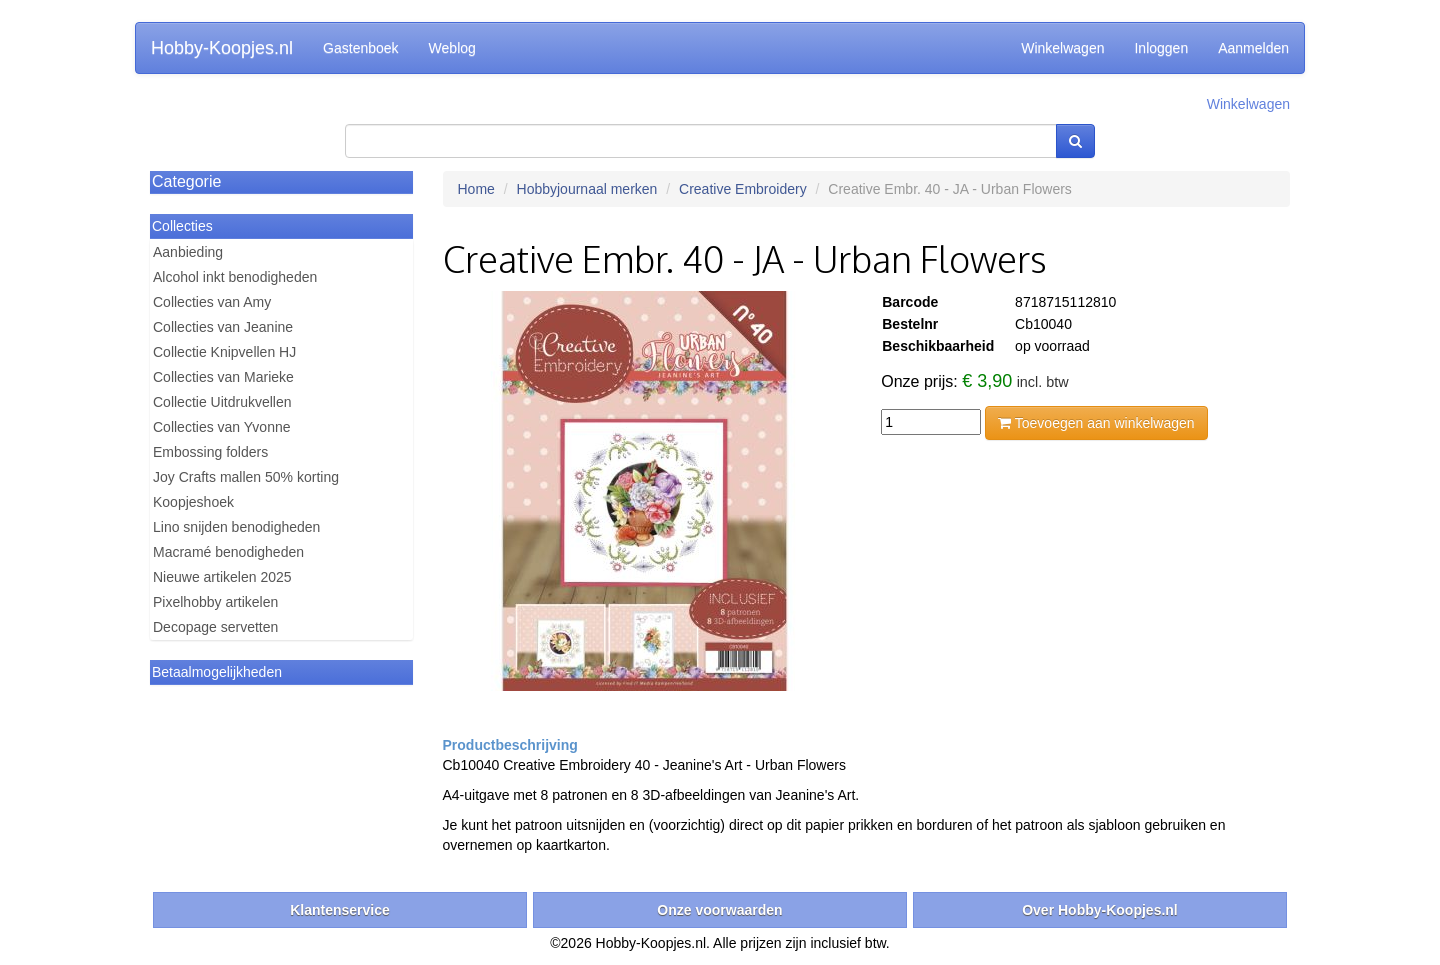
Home (476, 189)
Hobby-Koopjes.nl (222, 48)
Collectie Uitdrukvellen (222, 402)
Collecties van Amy (212, 302)
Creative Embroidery (743, 189)
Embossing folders (210, 452)
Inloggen (1161, 48)
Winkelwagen (1062, 48)
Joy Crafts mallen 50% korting (246, 477)
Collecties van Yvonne (222, 427)
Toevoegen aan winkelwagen (1096, 423)
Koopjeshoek (193, 502)
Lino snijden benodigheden (236, 527)
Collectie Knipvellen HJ (224, 352)
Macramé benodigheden (228, 552)
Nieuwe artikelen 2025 (222, 577)
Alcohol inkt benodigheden (235, 277)
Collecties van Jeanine (223, 327)
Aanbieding (188, 252)
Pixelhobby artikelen (215, 602)
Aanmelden (1253, 48)
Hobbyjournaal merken (587, 189)
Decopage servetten (215, 627)
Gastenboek (361, 48)
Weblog (452, 48)
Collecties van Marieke (223, 377)
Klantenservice (340, 910)
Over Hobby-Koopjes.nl (1100, 910)
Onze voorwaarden (719, 910)
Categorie (186, 181)
